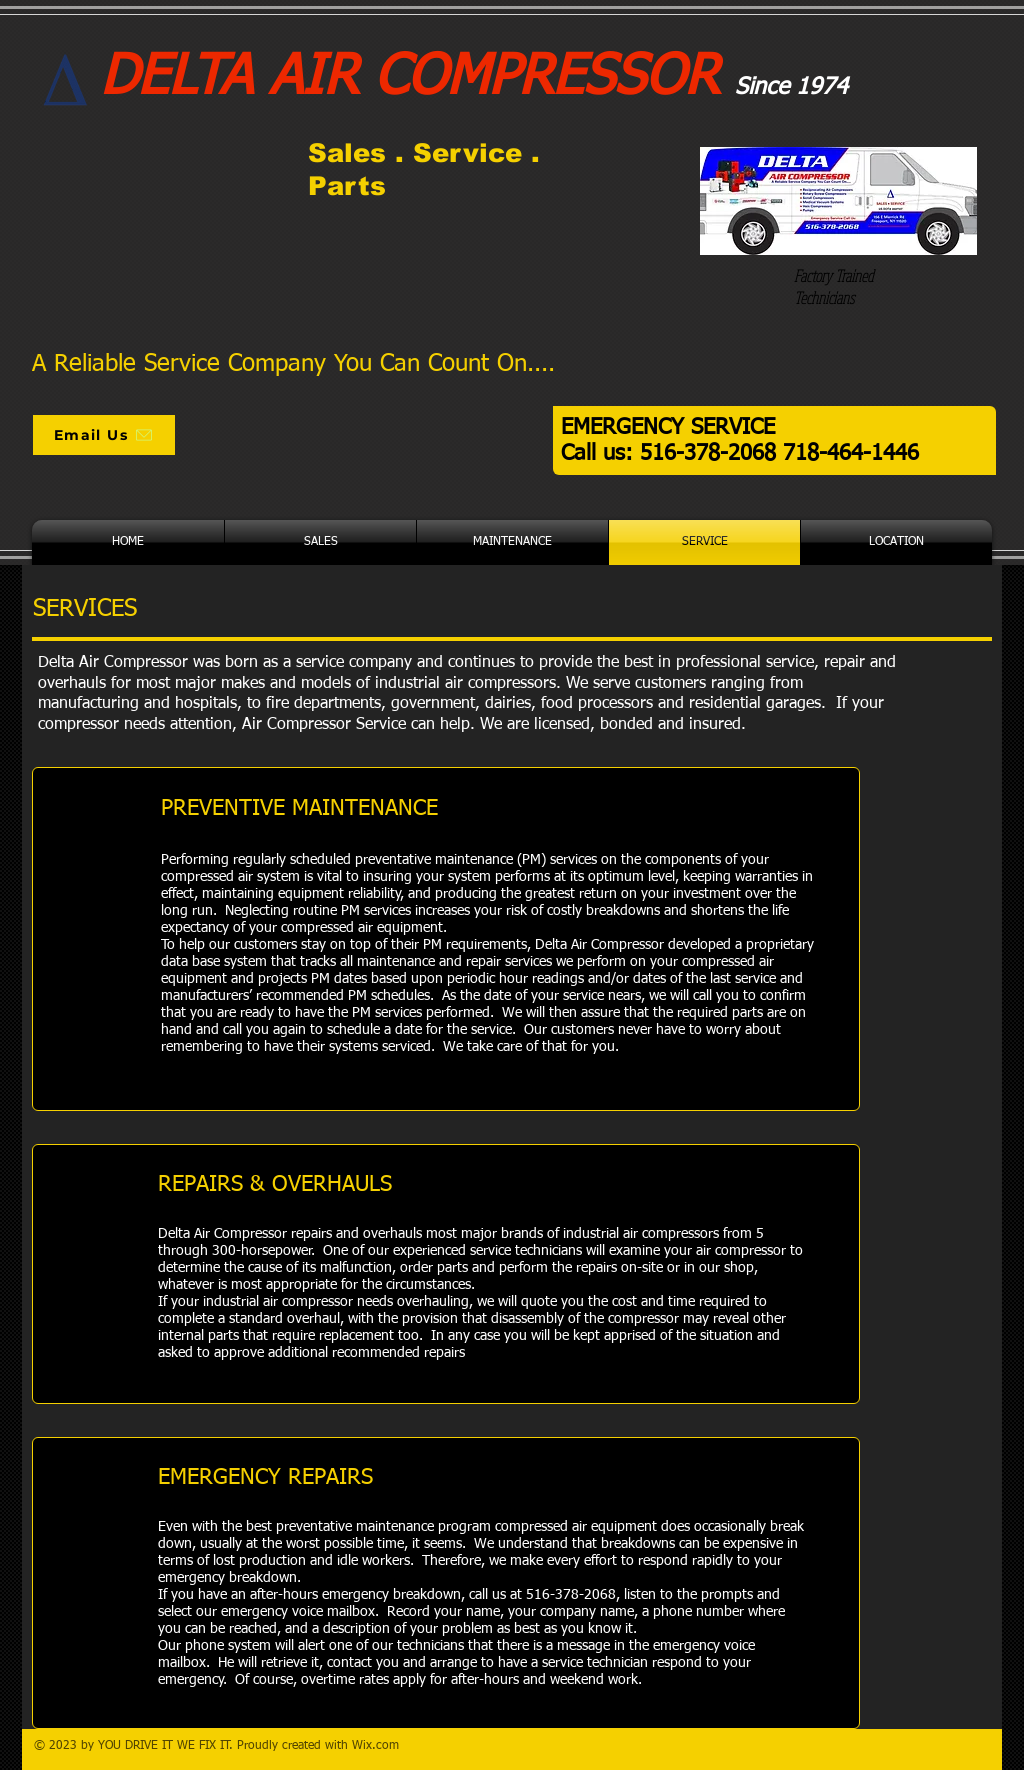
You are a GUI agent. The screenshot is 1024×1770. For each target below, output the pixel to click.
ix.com (381, 1746)
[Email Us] (104, 435)
